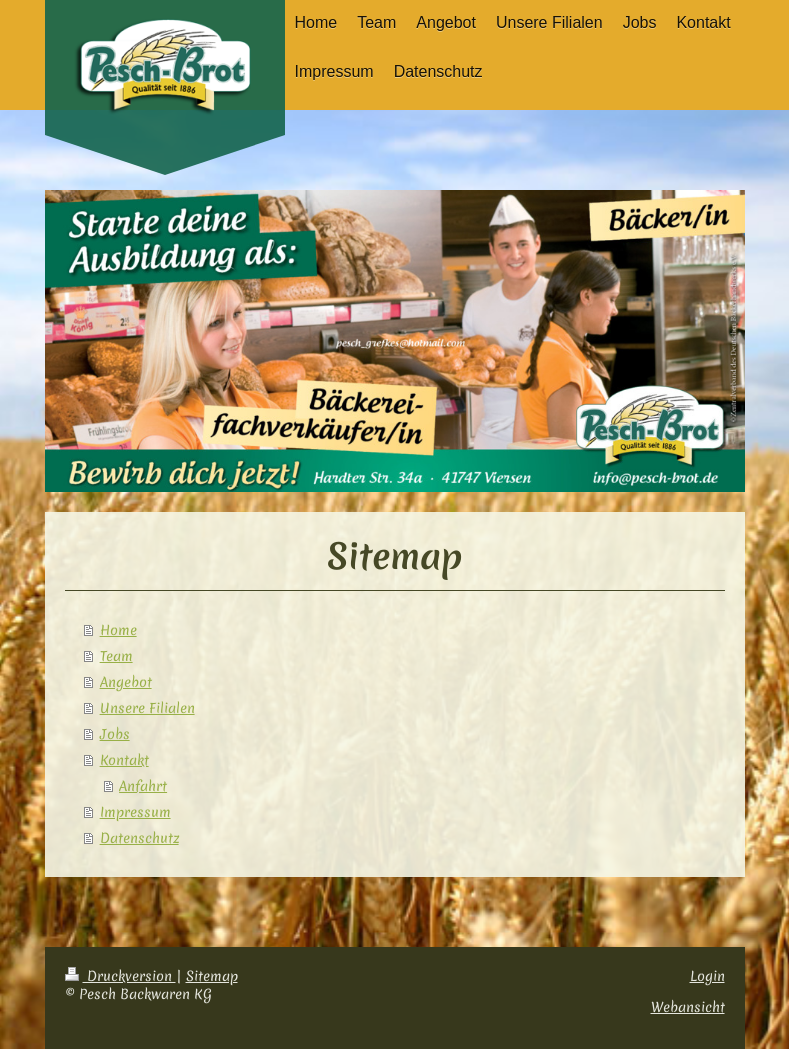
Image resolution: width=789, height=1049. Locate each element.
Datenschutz (139, 838)
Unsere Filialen (147, 708)
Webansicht (688, 1007)
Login (707, 976)
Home (118, 630)
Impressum (135, 812)
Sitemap (212, 976)
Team (116, 656)
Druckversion (120, 976)
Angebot (126, 682)
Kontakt (124, 760)
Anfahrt (143, 786)
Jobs (115, 734)
